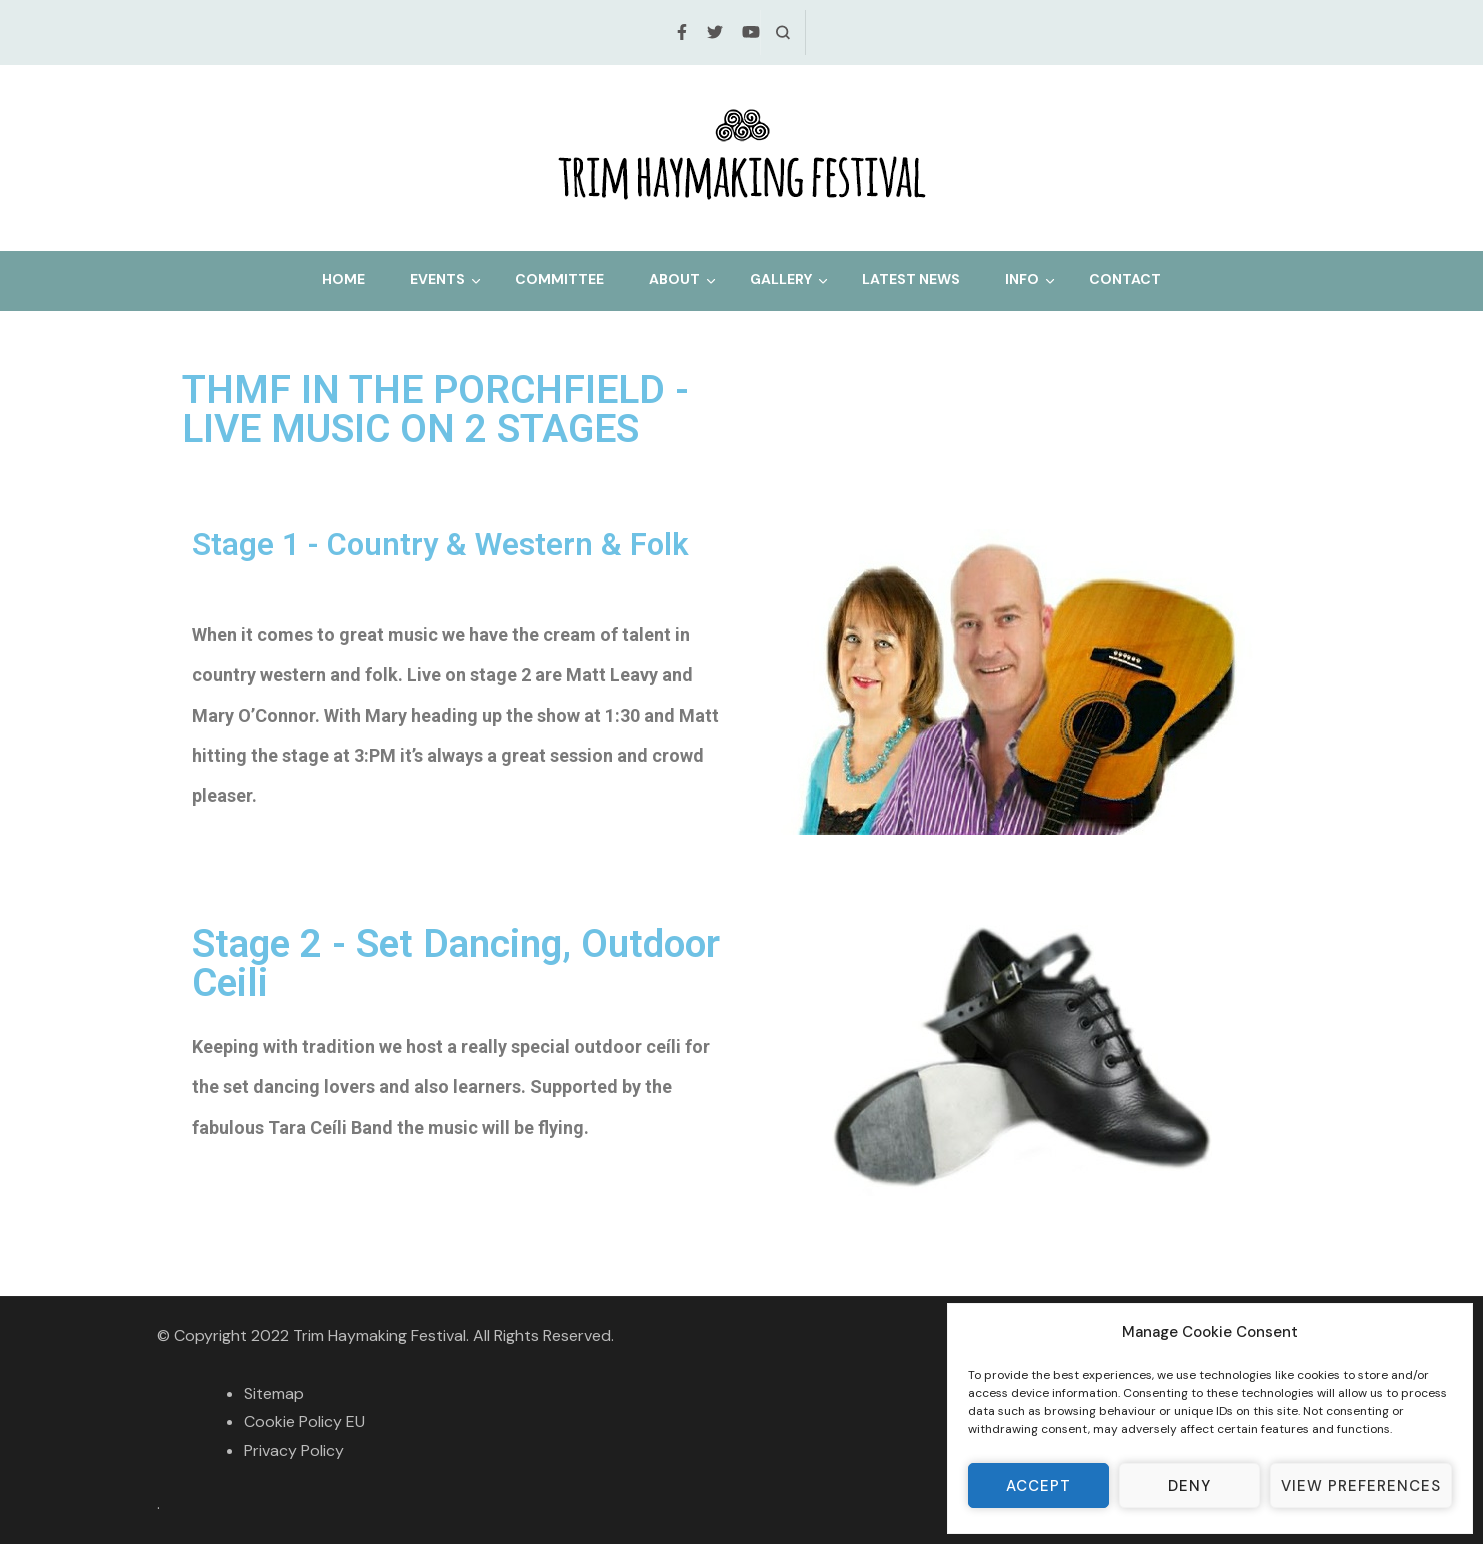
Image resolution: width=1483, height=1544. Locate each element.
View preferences (1361, 1486)
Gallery (781, 279)
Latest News (911, 279)
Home (343, 279)
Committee (559, 279)
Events (437, 279)
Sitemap (274, 1393)
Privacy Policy (294, 1450)
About (674, 279)
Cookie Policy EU (304, 1421)
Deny (1189, 1486)
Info (1022, 279)
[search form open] (782, 32)
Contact (1125, 279)
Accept (1038, 1486)
